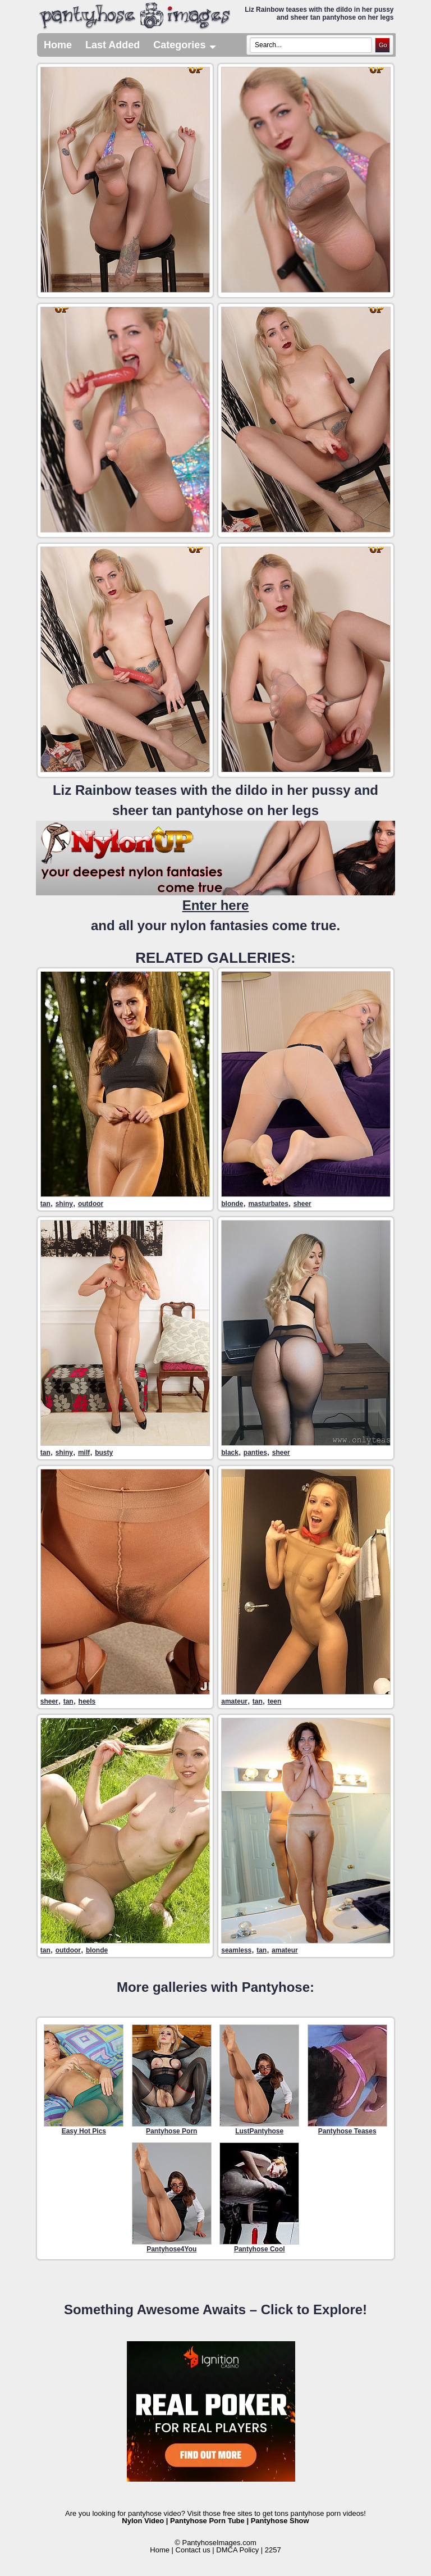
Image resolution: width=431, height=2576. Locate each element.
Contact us (193, 2550)
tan (45, 1204)
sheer (302, 1204)
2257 (273, 2550)
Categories (185, 45)
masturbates (268, 1204)
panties (255, 1453)
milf (84, 1453)
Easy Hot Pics (83, 2079)
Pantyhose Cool (259, 2197)
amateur (234, 1701)
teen (275, 1701)
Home (58, 45)
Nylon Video (143, 2520)
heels (87, 1701)
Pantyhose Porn (172, 2079)
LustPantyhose (259, 2079)
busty (104, 1453)
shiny (64, 1204)
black (230, 1453)
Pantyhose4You (172, 2197)
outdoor (90, 1204)
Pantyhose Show (280, 2520)
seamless (236, 1950)
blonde (232, 1204)
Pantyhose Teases (347, 2079)
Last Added (112, 45)
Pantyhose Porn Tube (207, 2520)
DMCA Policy (237, 2550)
